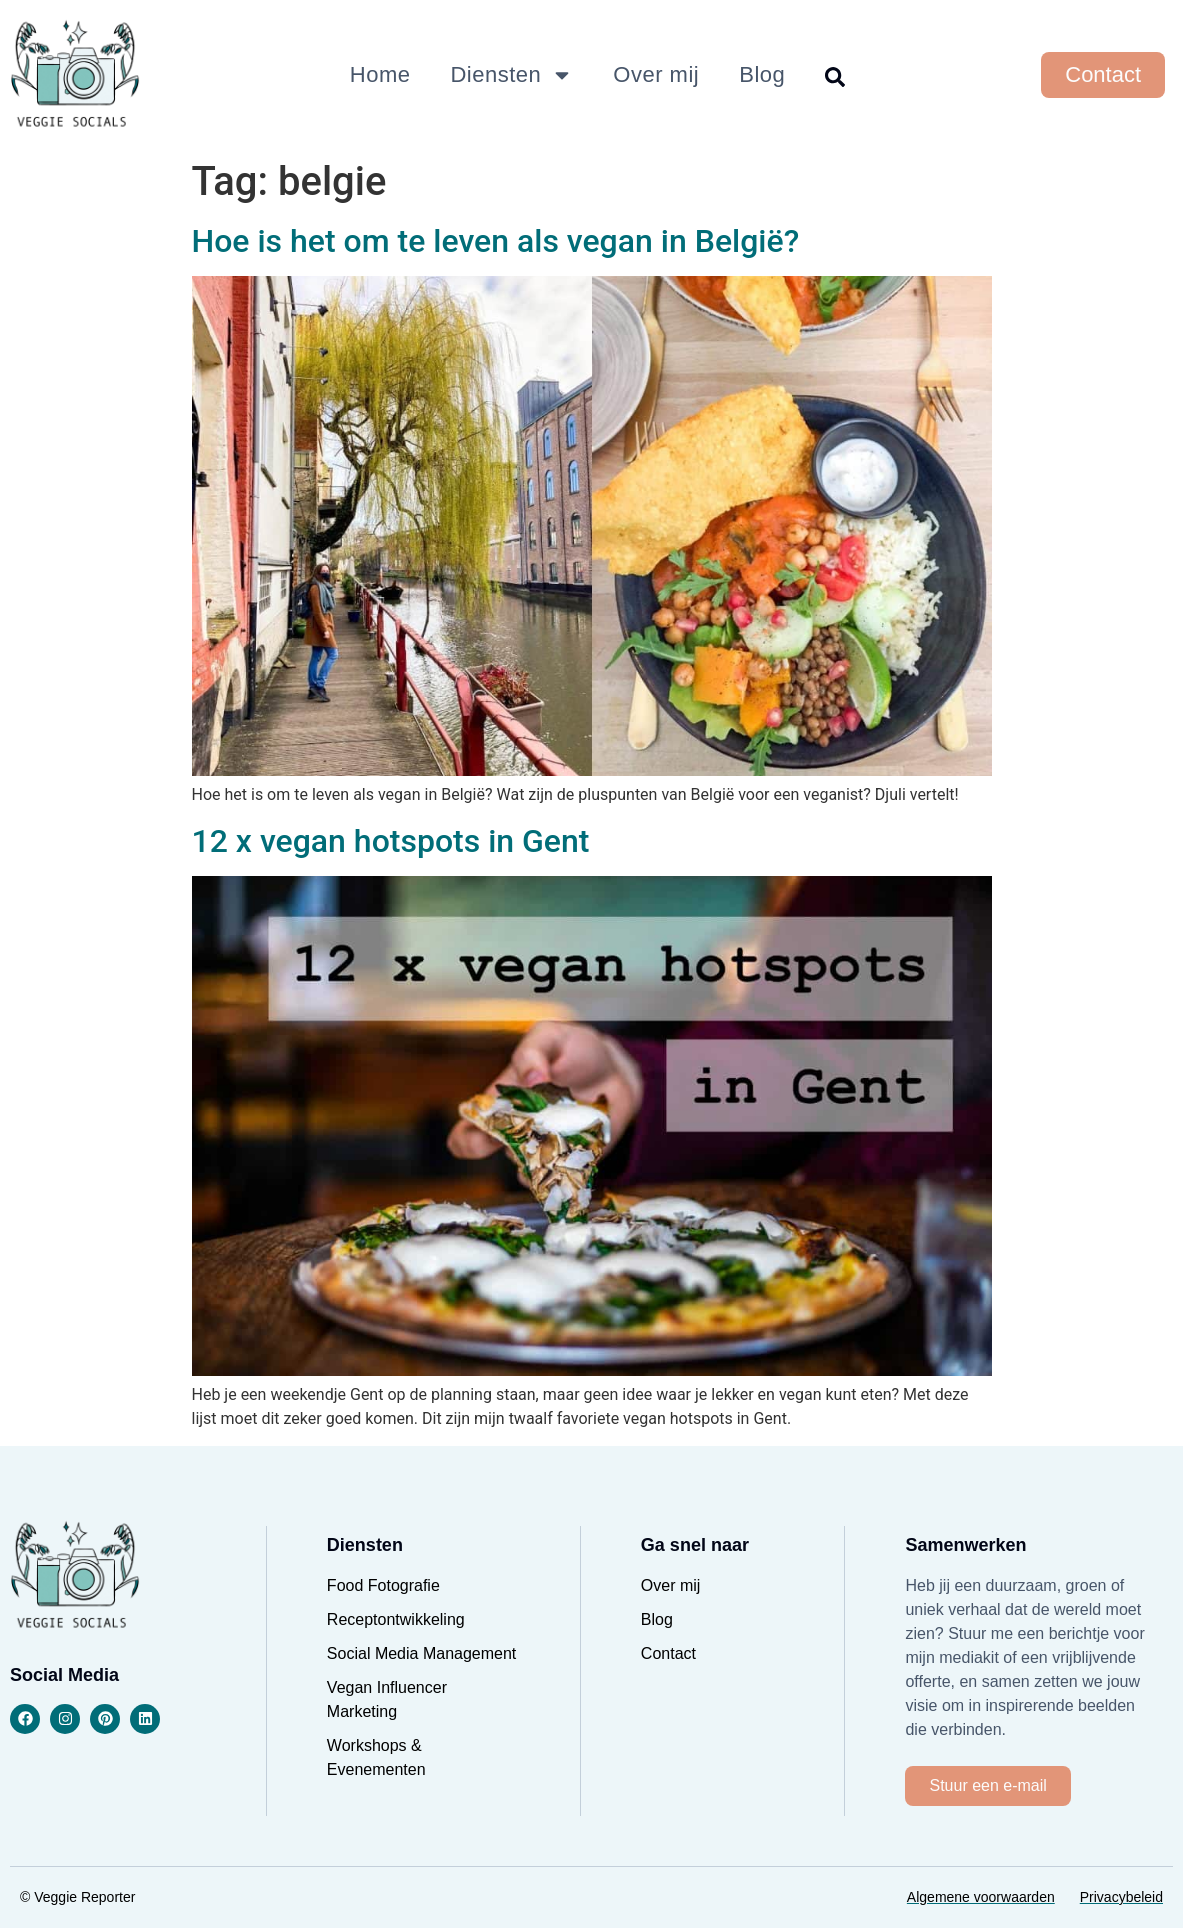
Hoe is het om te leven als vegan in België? (496, 241)
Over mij (656, 74)
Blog (762, 74)
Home (380, 74)
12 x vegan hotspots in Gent (391, 841)
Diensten (511, 75)
